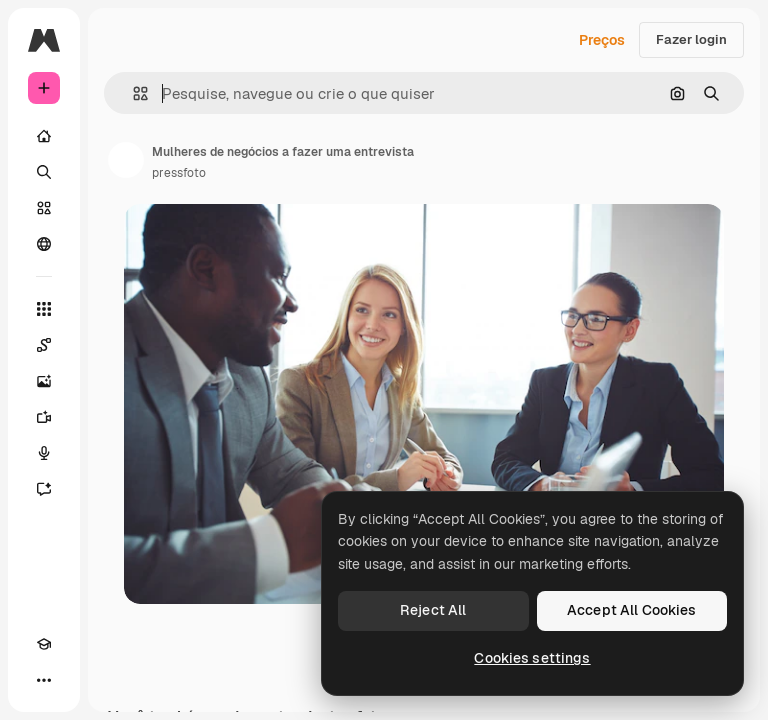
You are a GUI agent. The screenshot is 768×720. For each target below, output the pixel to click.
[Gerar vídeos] (44, 417)
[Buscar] (44, 172)
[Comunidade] (44, 244)
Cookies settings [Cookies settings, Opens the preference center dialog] (532, 658)
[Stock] (44, 208)
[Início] (44, 136)
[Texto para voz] (44, 453)
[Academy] (44, 644)
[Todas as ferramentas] (44, 309)
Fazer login (691, 39)
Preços (602, 40)
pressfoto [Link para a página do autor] (179, 173)
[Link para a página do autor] (126, 160)
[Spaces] (44, 345)
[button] (132, 93)
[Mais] (44, 680)
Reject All (433, 610)
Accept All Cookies (632, 610)
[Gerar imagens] (44, 381)
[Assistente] (44, 489)
